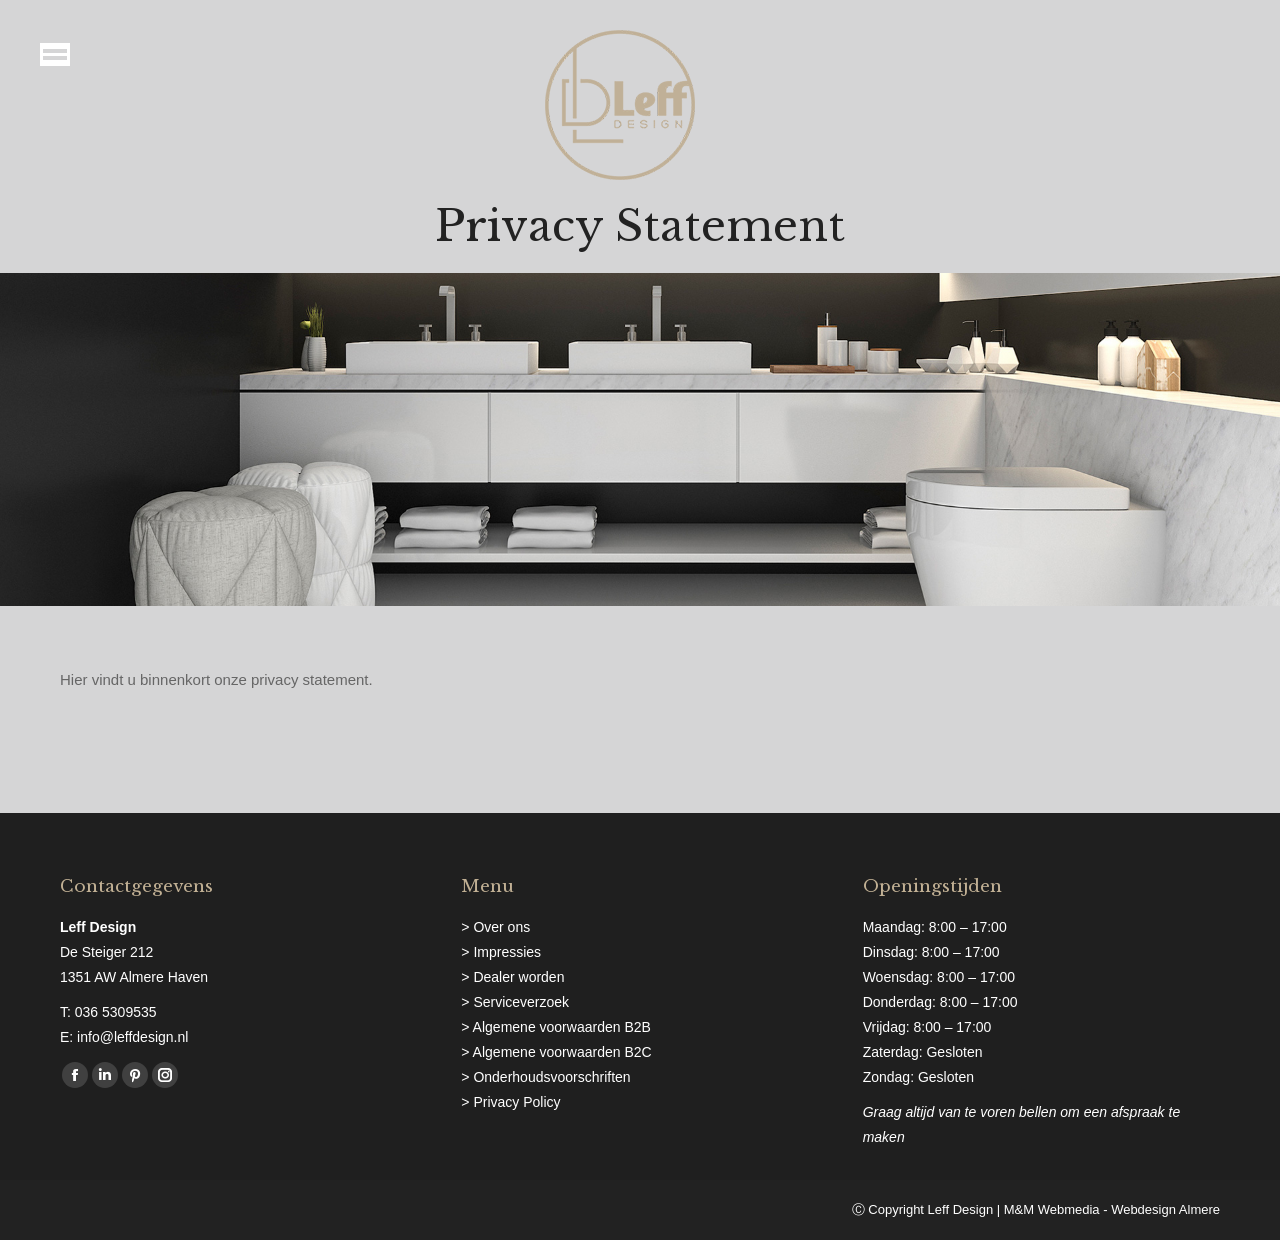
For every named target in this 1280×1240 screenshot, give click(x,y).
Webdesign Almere (1165, 1209)
